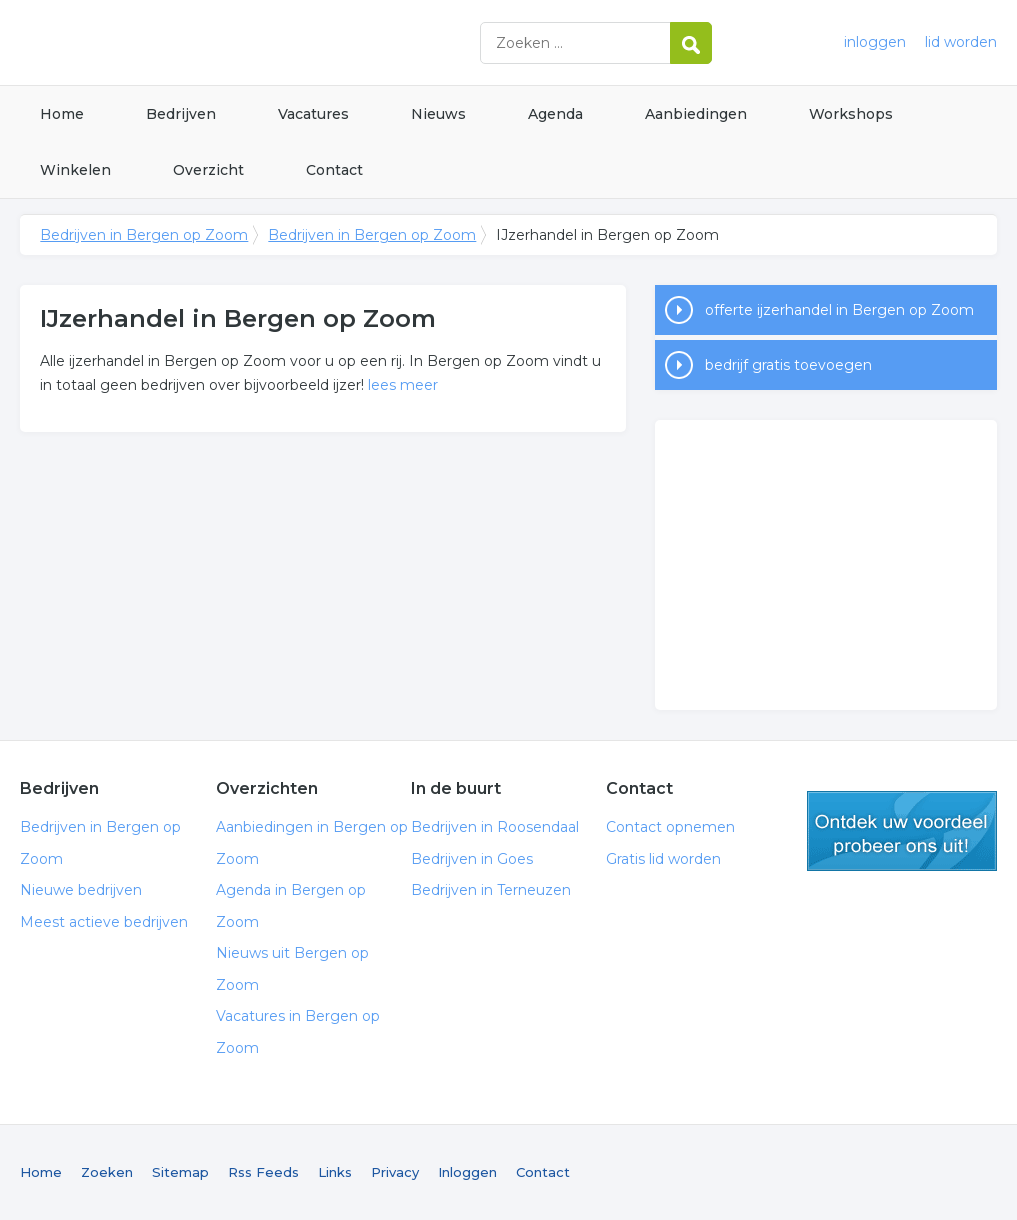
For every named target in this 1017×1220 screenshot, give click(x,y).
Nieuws (438, 114)
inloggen (875, 42)
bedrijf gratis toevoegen (788, 365)
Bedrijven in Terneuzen (491, 890)
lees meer (403, 385)
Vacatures (313, 114)
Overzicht (208, 170)
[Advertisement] (826, 565)
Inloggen (467, 1172)
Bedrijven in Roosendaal (495, 827)
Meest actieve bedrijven (104, 922)
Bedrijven (181, 114)
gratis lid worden (902, 831)
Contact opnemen (670, 827)
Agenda (555, 114)
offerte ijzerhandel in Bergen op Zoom (839, 310)
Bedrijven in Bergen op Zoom (270, 42)
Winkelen (75, 170)
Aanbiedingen (696, 114)
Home (62, 114)
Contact (334, 170)
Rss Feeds (263, 1172)
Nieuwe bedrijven (81, 890)
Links (335, 1172)
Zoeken (107, 1172)
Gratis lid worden (663, 859)
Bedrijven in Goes (472, 859)
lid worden (961, 42)
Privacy (395, 1172)
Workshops (851, 114)
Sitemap (180, 1172)
